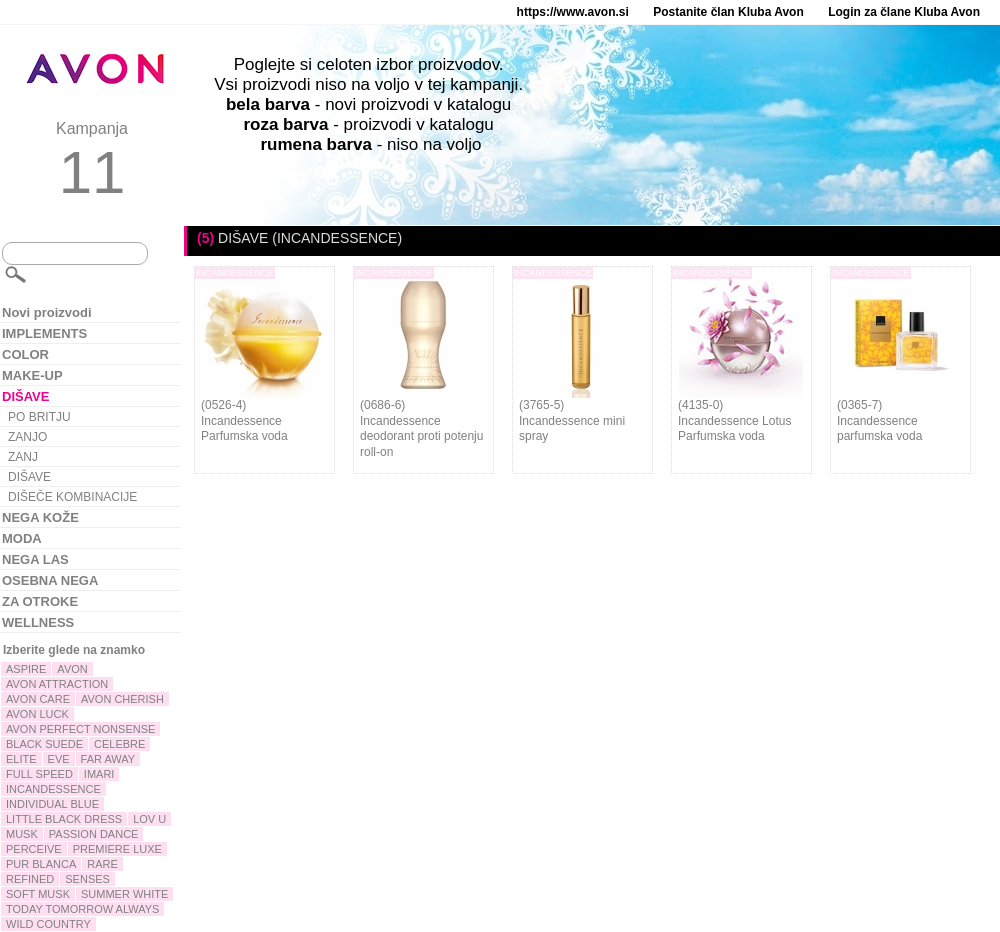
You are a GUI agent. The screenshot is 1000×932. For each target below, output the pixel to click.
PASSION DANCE (94, 834)
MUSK (22, 834)
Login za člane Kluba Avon (904, 12)
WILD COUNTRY (48, 924)
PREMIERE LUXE (117, 849)
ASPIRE (26, 669)
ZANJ (23, 457)
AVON (72, 669)
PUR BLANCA (41, 864)
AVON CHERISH (122, 699)
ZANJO (27, 437)
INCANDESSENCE (53, 789)
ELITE (21, 759)
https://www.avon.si (573, 12)
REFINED (30, 879)
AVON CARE (38, 699)
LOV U (149, 819)
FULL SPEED (39, 774)
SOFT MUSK (38, 894)
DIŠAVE (29, 477)
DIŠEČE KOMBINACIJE (72, 497)
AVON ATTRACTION (57, 684)
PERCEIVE (34, 849)
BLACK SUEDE (44, 744)
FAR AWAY (108, 759)
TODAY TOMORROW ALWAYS (82, 909)
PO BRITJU (39, 417)
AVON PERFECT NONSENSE (80, 729)
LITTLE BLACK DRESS (64, 819)
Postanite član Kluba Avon (728, 12)
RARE (102, 864)
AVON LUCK (37, 714)
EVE (59, 759)
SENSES (87, 879)
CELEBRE (119, 744)
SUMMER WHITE (124, 894)
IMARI (99, 774)
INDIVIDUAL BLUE (52, 804)
